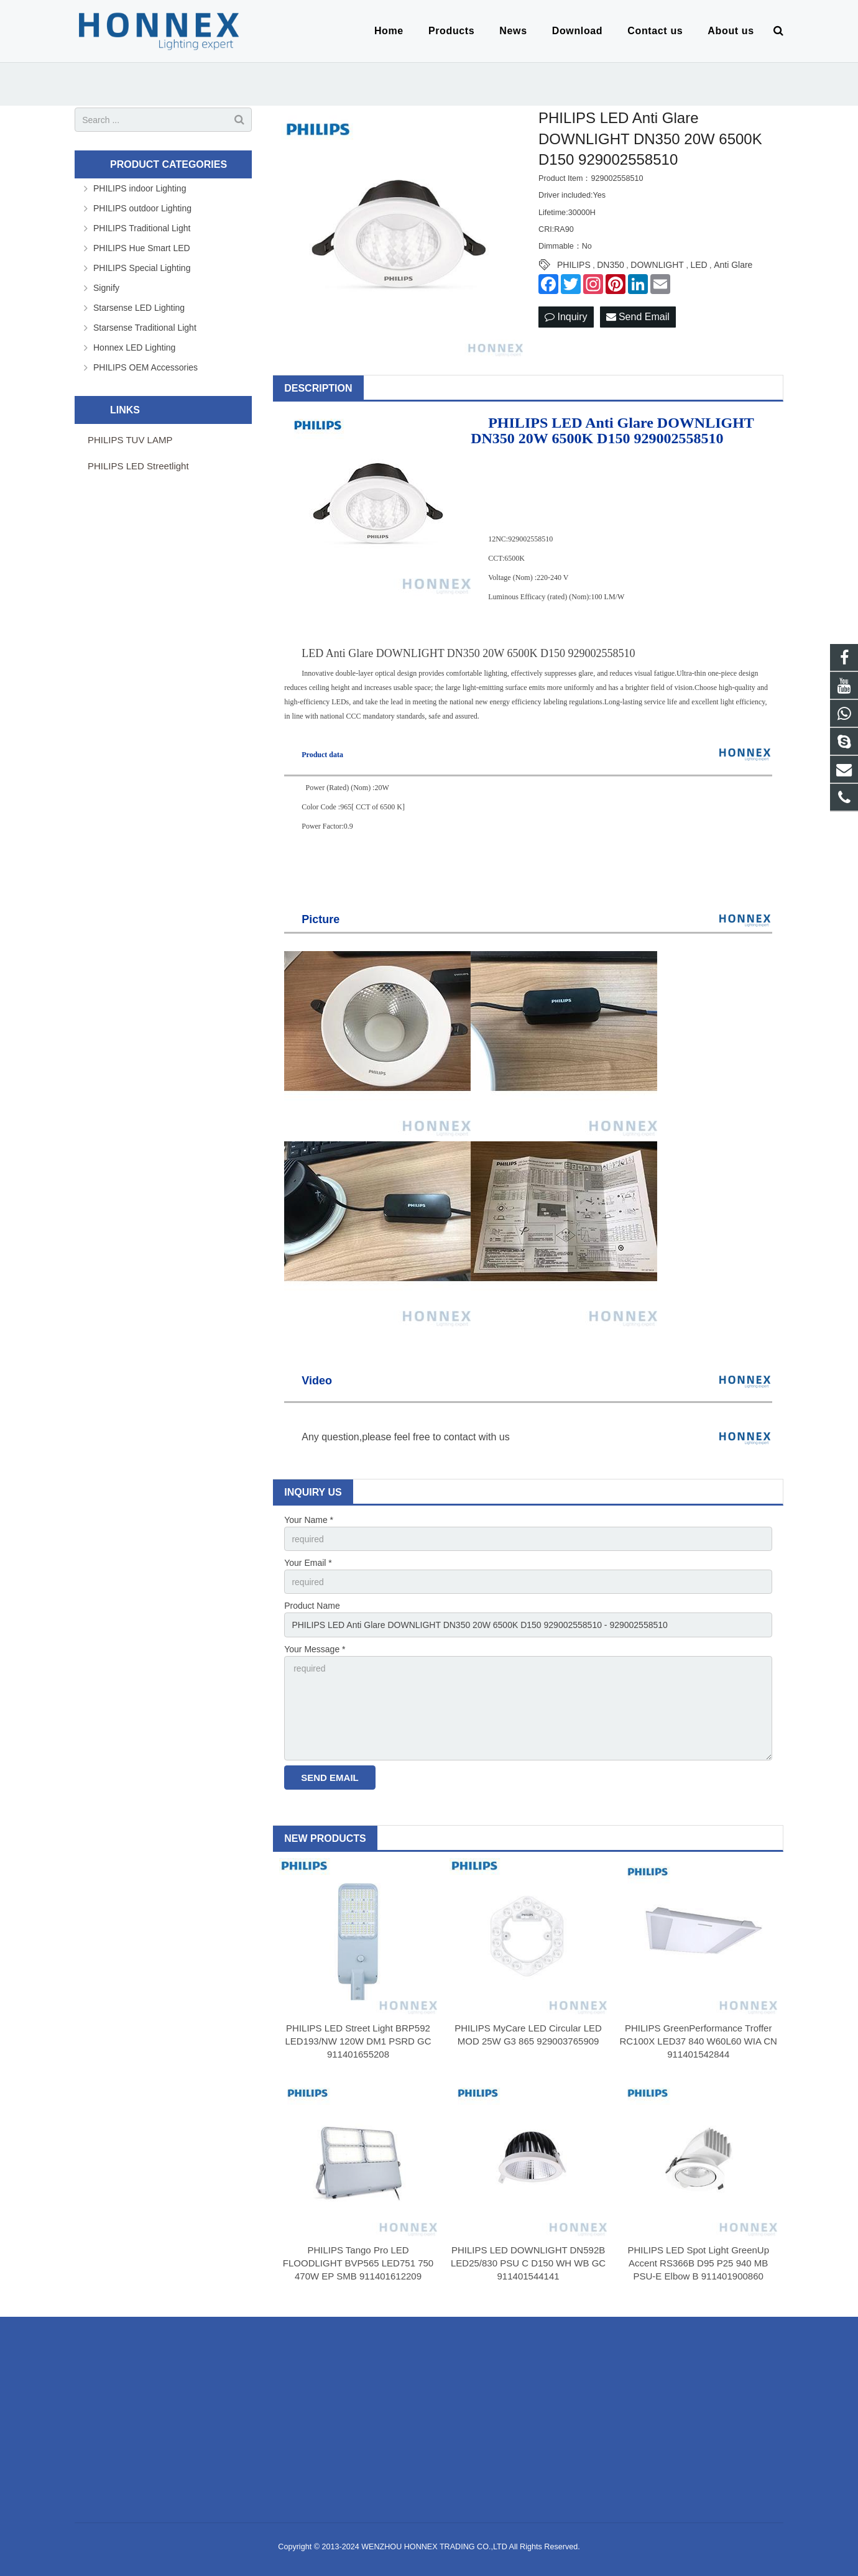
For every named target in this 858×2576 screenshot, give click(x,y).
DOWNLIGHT (657, 265)
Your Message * (314, 1649)
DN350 (610, 265)
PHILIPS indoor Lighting (139, 188)
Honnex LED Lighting (134, 347)
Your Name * (308, 1520)
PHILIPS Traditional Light (141, 228)
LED (698, 265)
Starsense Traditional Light (144, 328)
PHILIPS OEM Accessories (145, 367)
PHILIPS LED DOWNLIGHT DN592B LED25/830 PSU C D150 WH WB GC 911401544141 (528, 2263)
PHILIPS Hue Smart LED (141, 248)
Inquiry (566, 316)
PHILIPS (574, 265)
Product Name (311, 1606)
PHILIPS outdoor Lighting (142, 208)
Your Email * (308, 1563)
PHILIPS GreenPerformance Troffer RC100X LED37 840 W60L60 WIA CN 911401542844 (698, 2041)
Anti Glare (733, 265)
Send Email (638, 316)
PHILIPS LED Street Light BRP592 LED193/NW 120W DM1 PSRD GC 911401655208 (358, 2041)
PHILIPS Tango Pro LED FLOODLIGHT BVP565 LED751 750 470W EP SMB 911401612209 (358, 2263)
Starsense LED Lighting (139, 308)
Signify (106, 288)
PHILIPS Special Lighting (141, 268)
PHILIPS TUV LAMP (130, 440)
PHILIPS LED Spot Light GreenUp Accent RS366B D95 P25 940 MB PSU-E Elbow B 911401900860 (698, 2263)
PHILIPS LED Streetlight (138, 466)
